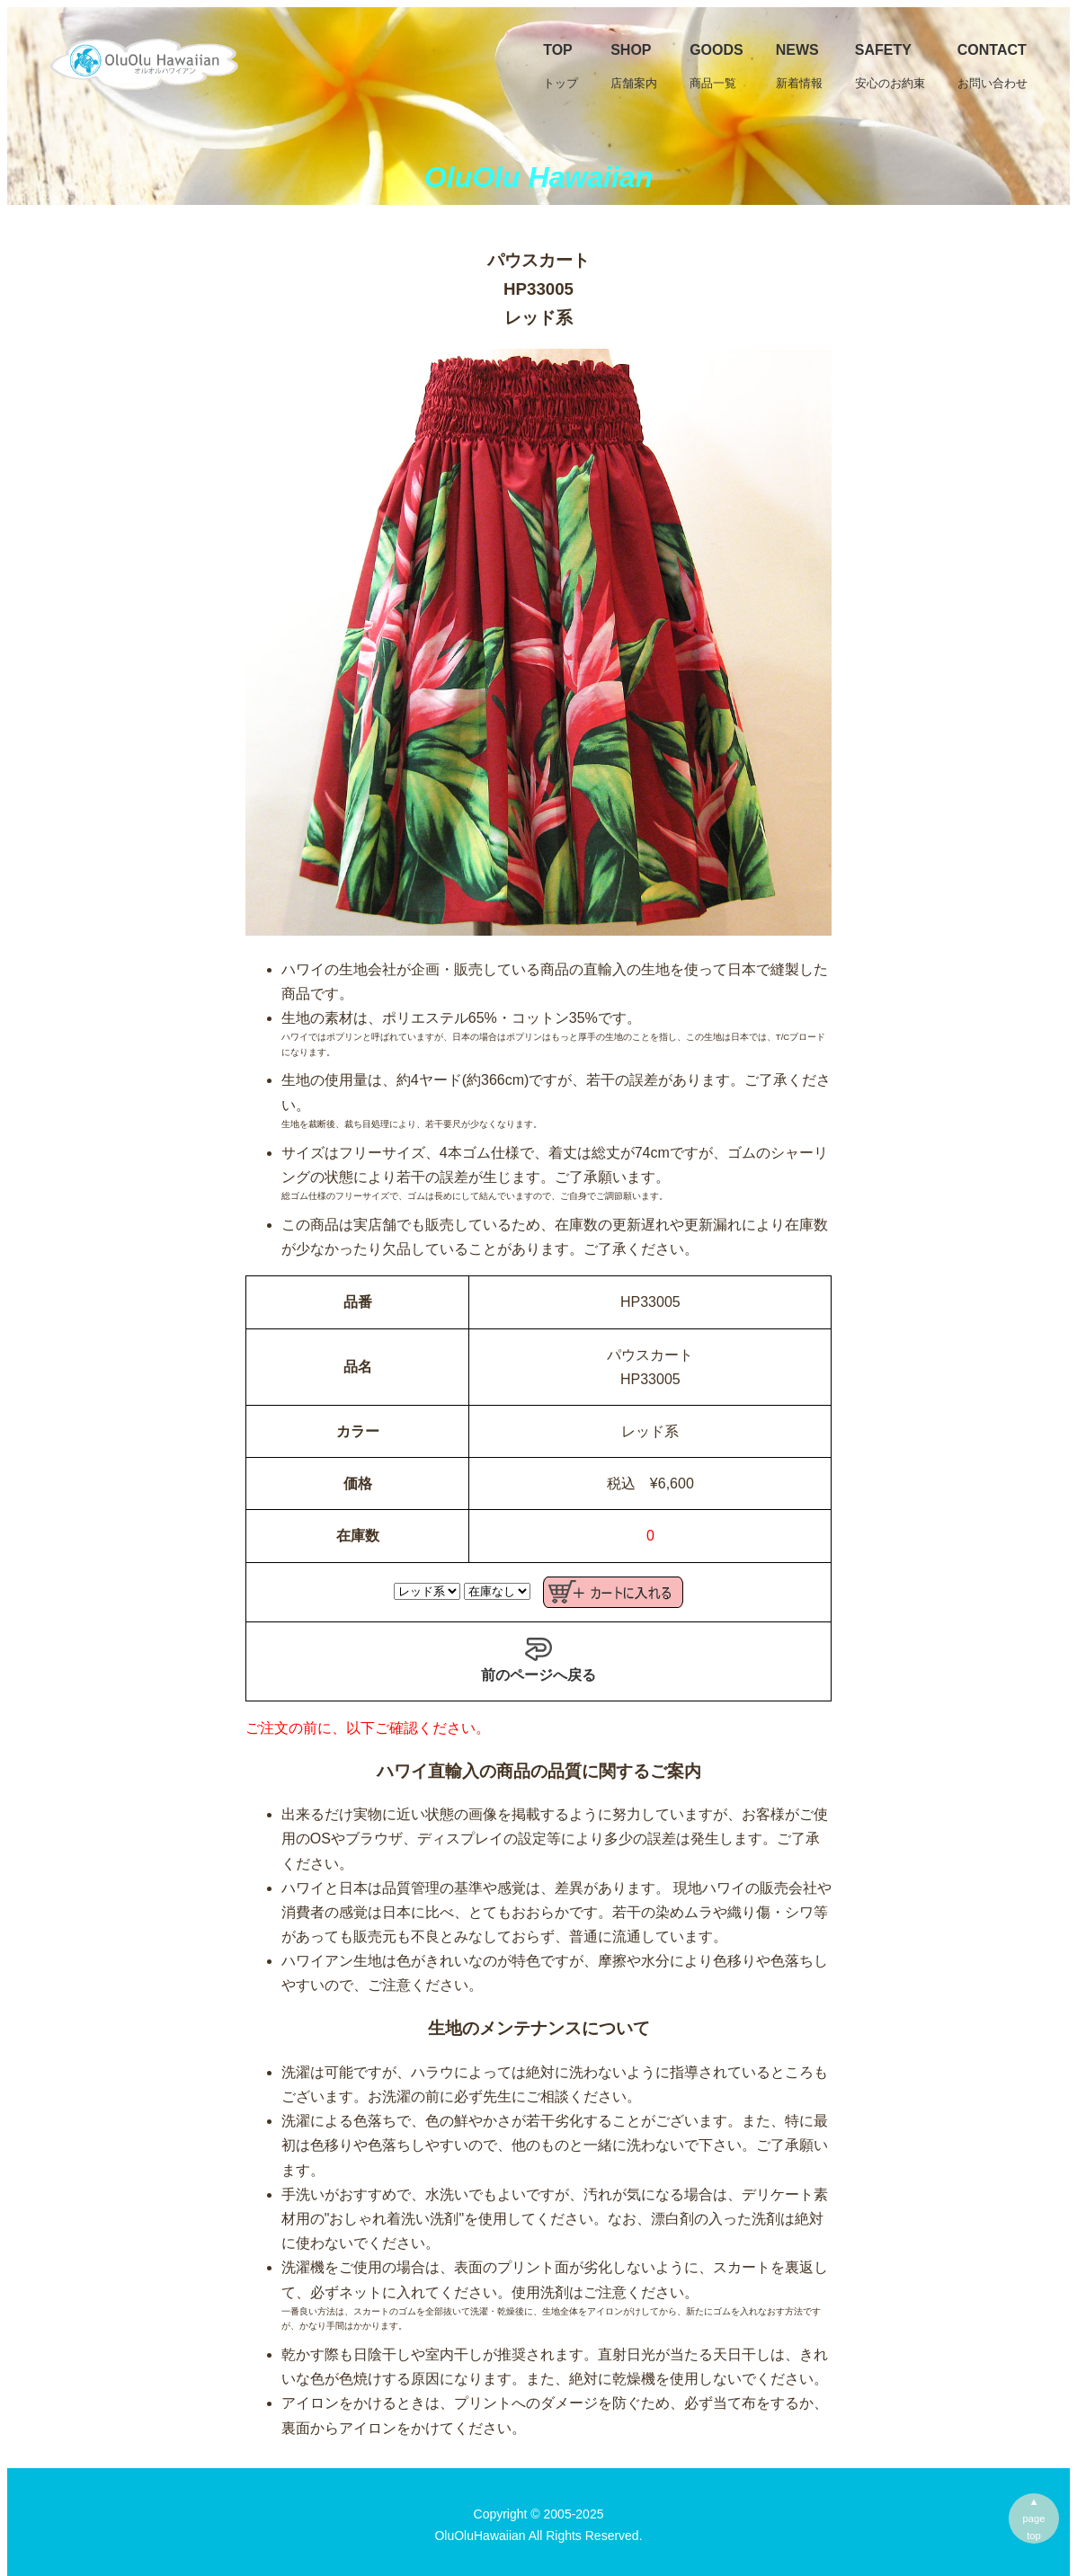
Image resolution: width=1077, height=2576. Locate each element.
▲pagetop (1034, 2518)
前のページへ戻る (538, 1659)
